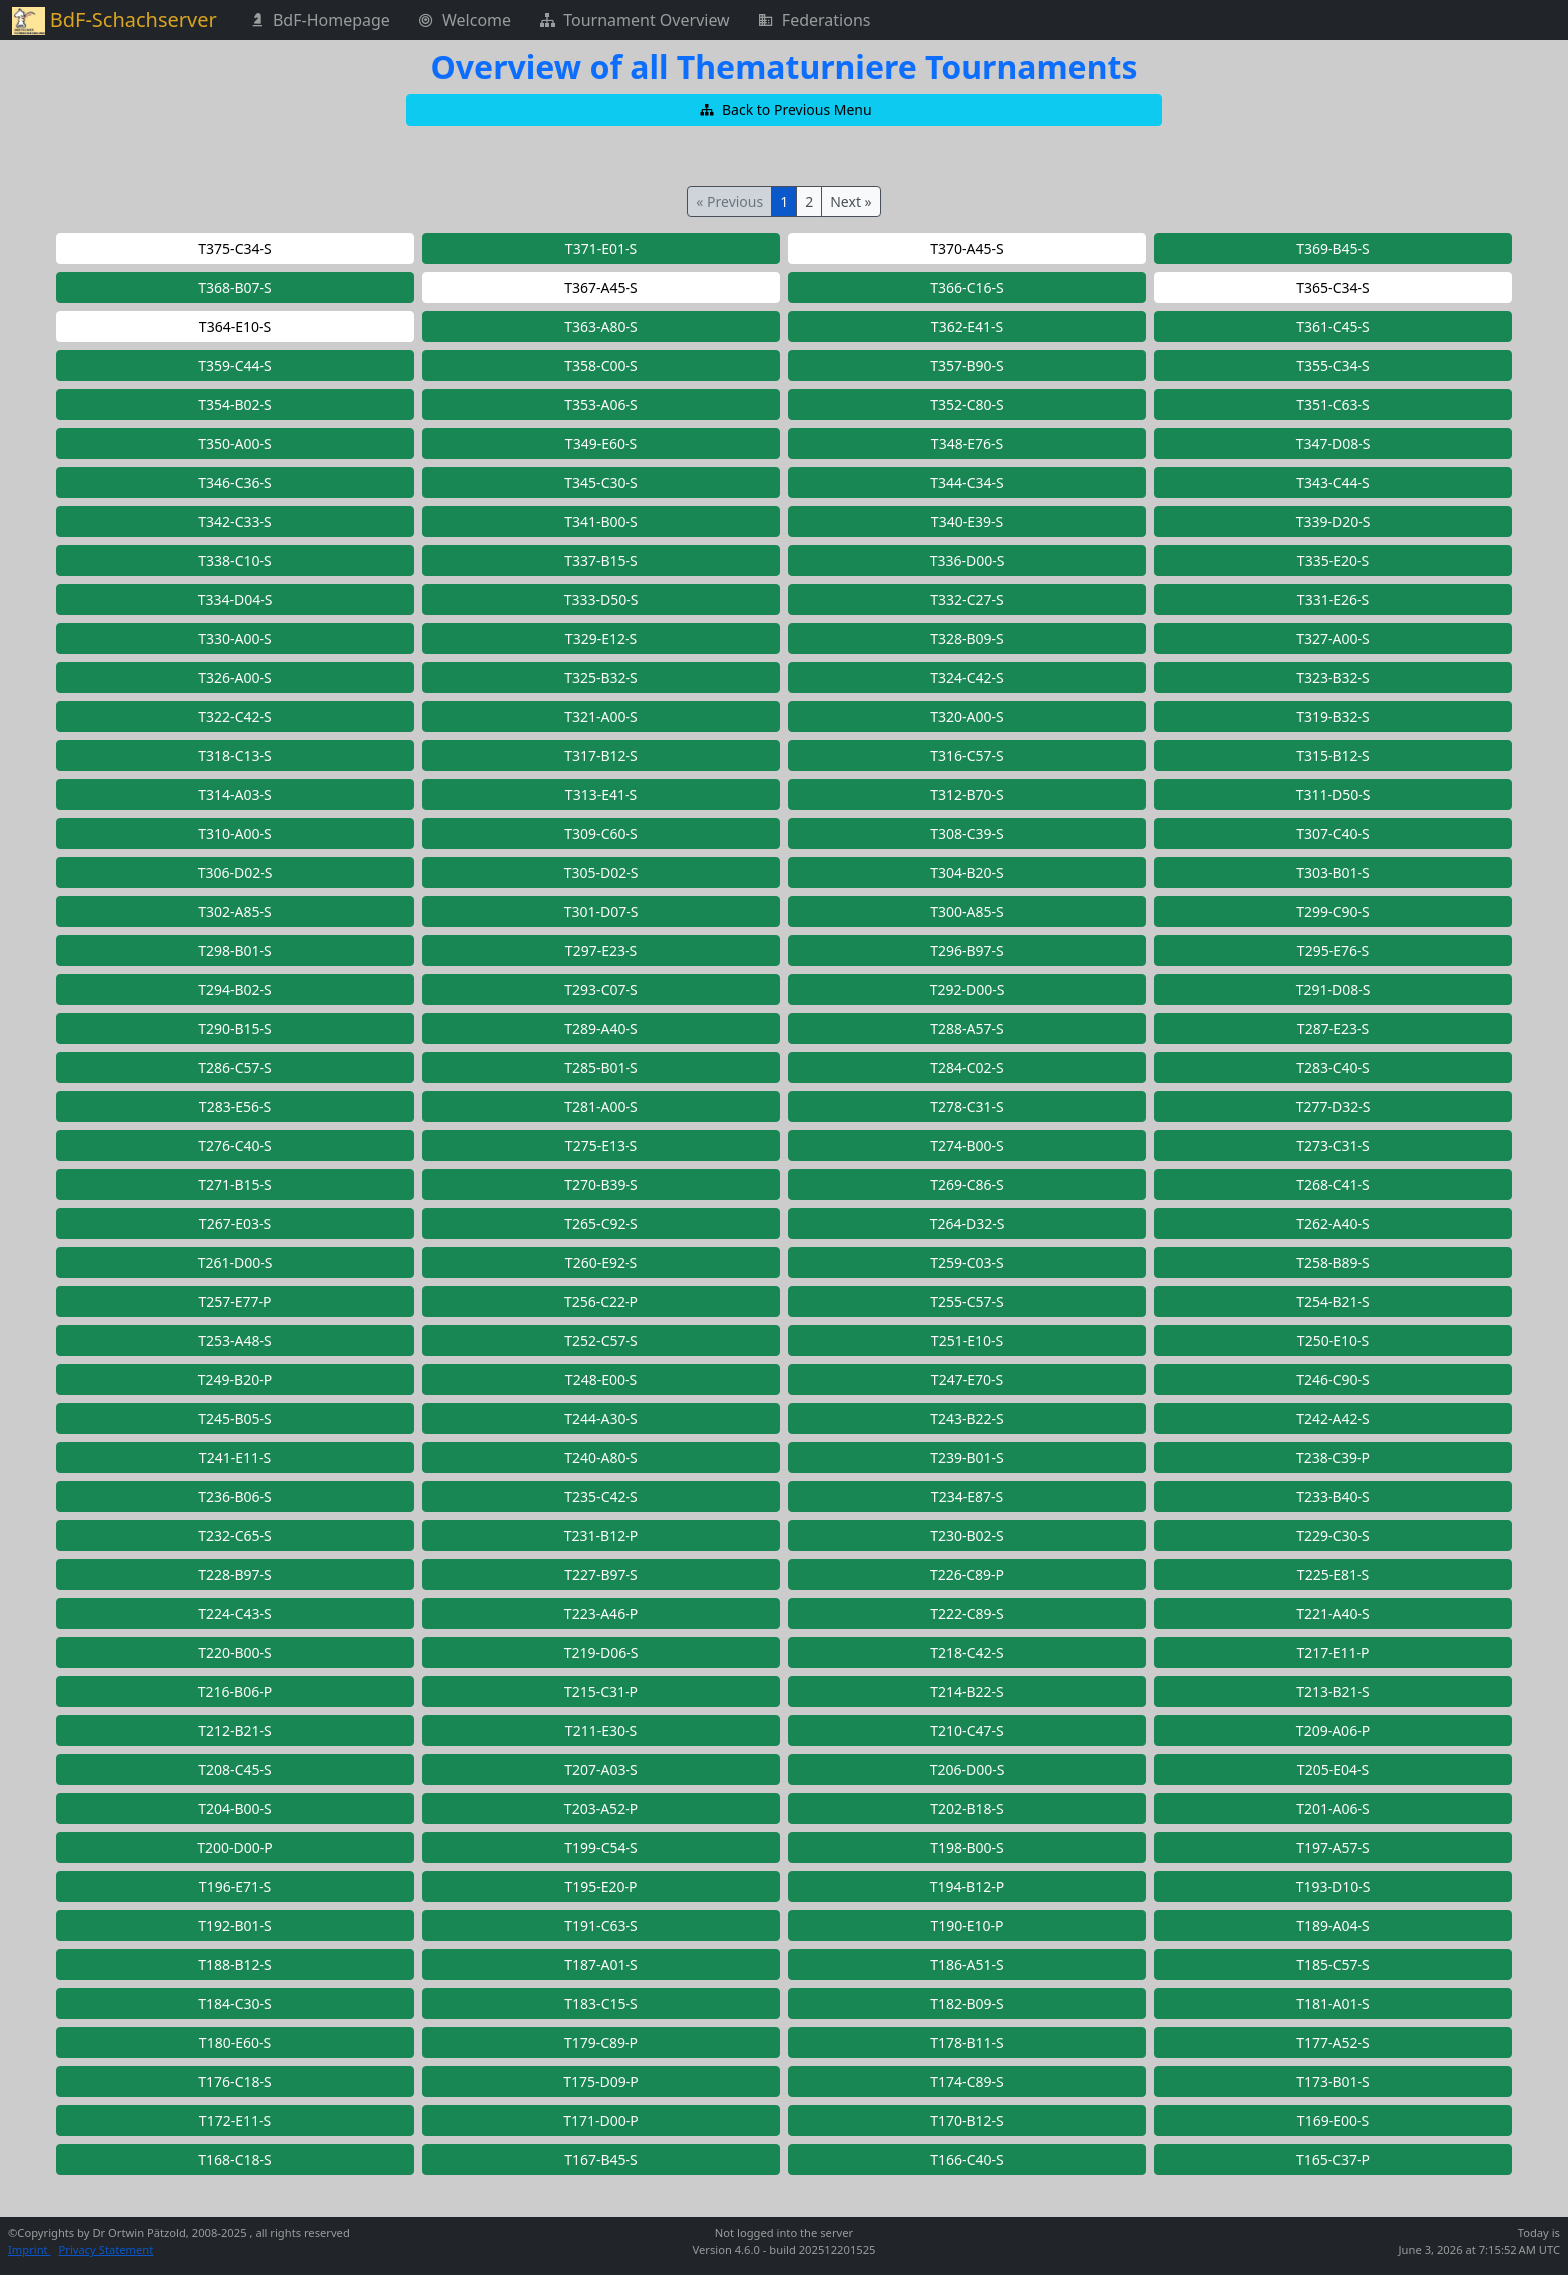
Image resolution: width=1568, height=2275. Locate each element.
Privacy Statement (106, 2249)
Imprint (29, 2249)
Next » (850, 201)
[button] (784, 110)
